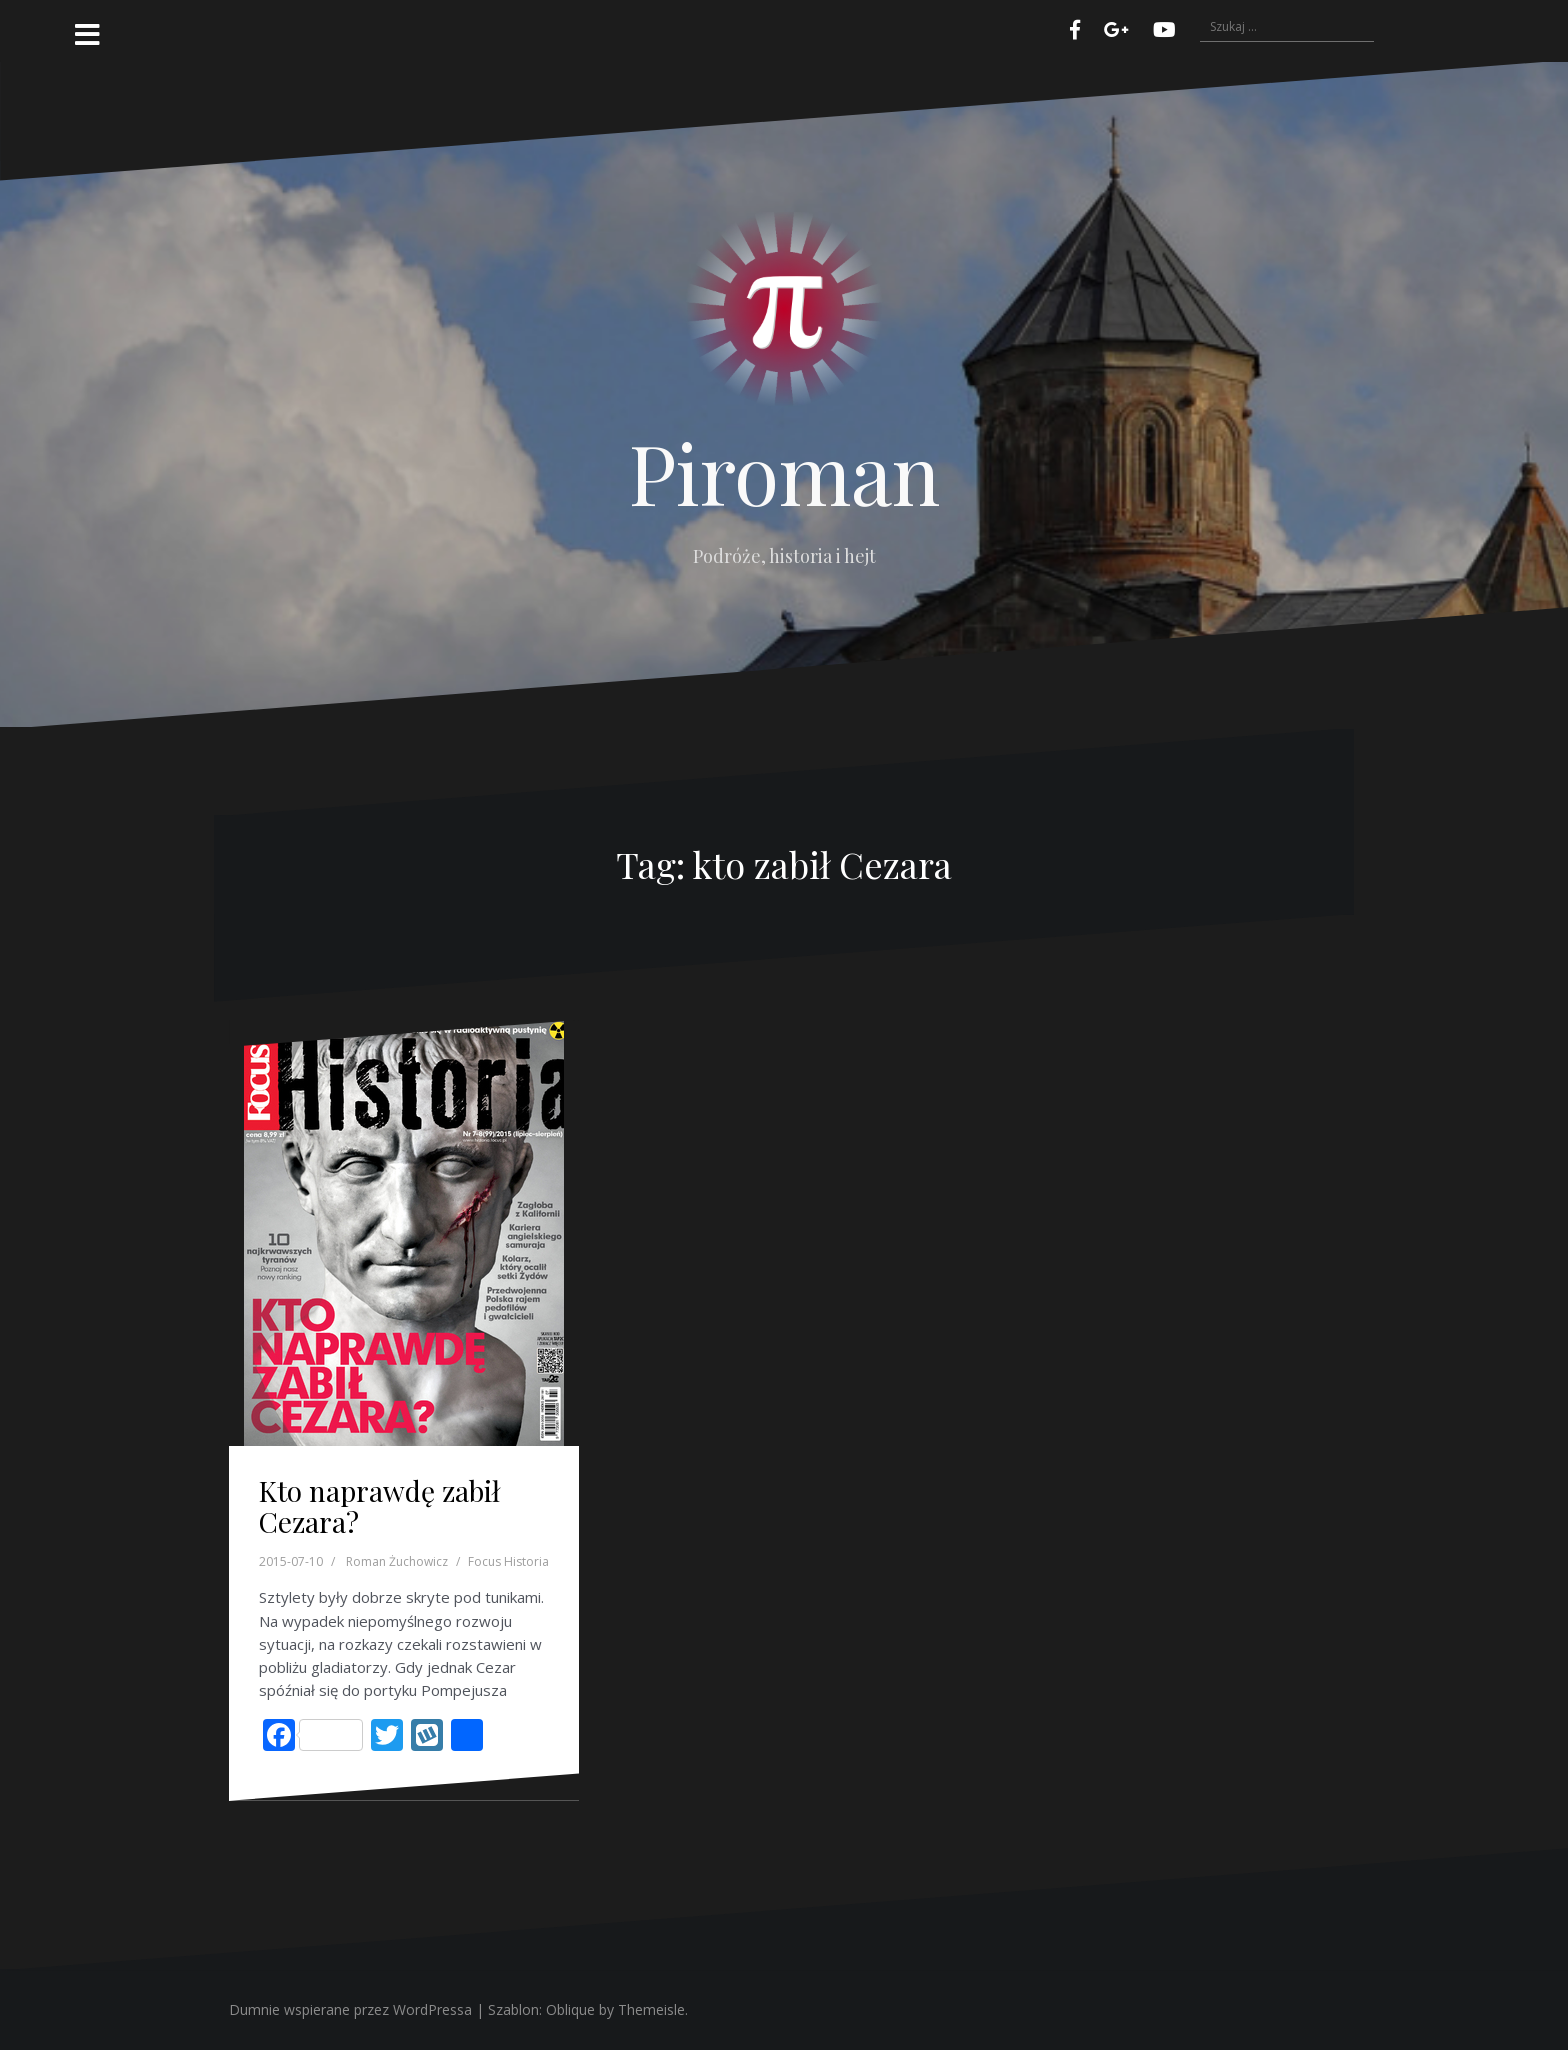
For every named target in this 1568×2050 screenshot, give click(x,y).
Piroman (784, 472)
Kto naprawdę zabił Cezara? (379, 1506)
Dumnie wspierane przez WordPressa (350, 2009)
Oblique (570, 2009)
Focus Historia (508, 1561)
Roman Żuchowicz (397, 1561)
